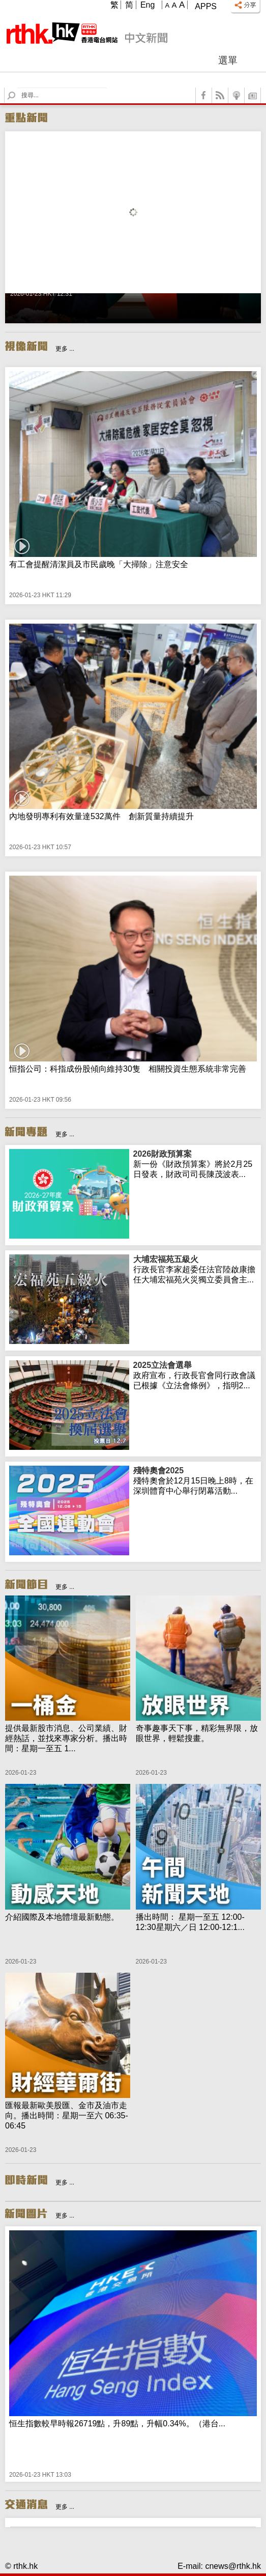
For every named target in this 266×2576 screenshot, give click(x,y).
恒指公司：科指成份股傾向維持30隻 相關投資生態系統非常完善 (127, 1069)
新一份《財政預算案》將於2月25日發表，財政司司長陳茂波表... (195, 1164)
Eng (147, 5)
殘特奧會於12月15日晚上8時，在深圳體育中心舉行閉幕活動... (195, 1480)
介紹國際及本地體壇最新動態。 (62, 1917)
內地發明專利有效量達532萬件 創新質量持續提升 (101, 816)
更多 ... (64, 348)
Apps (206, 6)
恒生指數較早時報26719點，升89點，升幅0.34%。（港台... (117, 2423)
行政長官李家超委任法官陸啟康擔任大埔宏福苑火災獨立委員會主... (195, 1269)
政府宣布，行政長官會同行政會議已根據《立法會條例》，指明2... (195, 1375)
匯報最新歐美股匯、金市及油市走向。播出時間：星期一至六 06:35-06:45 (66, 2115)
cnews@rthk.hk (233, 2566)
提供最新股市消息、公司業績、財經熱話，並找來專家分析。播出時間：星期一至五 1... (66, 1738)
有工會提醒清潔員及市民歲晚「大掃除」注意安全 (98, 564)
